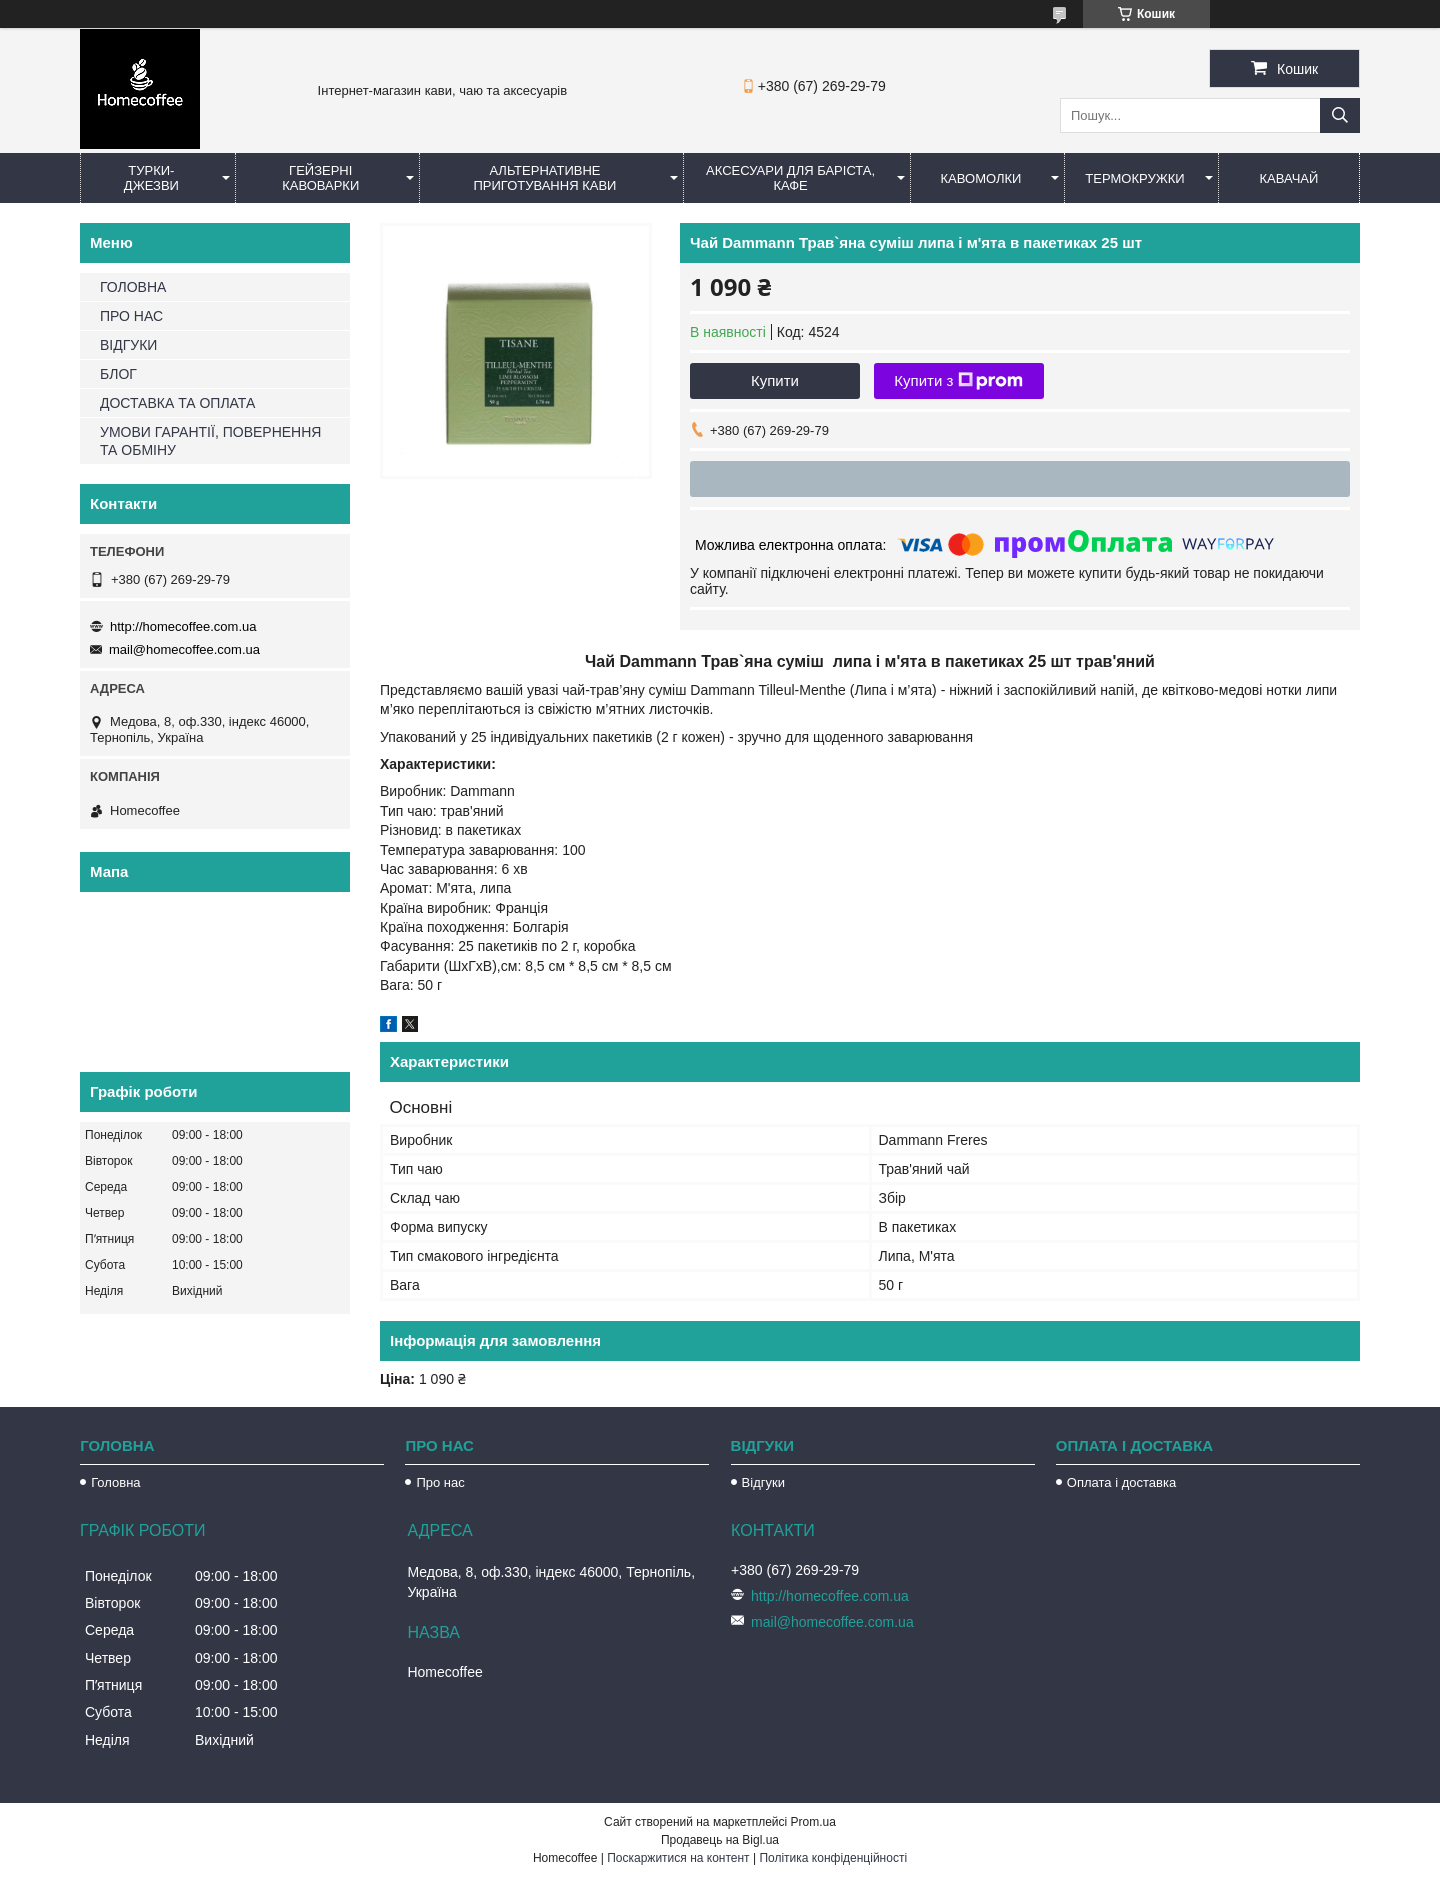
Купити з (958, 381)
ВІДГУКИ (128, 345)
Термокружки (1134, 178)
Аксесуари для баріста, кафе (790, 178)
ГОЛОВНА (133, 287)
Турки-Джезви (151, 178)
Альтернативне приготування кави (544, 178)
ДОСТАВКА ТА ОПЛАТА (177, 403)
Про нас (440, 1482)
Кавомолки (981, 178)
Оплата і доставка (1121, 1482)
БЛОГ (118, 374)
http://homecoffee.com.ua (183, 626)
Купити (775, 380)
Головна (115, 1482)
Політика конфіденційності (833, 1858)
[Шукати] (1340, 115)
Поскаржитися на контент (678, 1858)
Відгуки (763, 1482)
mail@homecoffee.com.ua (184, 649)
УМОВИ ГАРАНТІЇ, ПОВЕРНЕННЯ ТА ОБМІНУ (210, 441)
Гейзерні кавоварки (320, 178)
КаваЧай (1289, 178)
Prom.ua (813, 1822)
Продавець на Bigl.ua (720, 1840)
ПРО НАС (131, 316)
